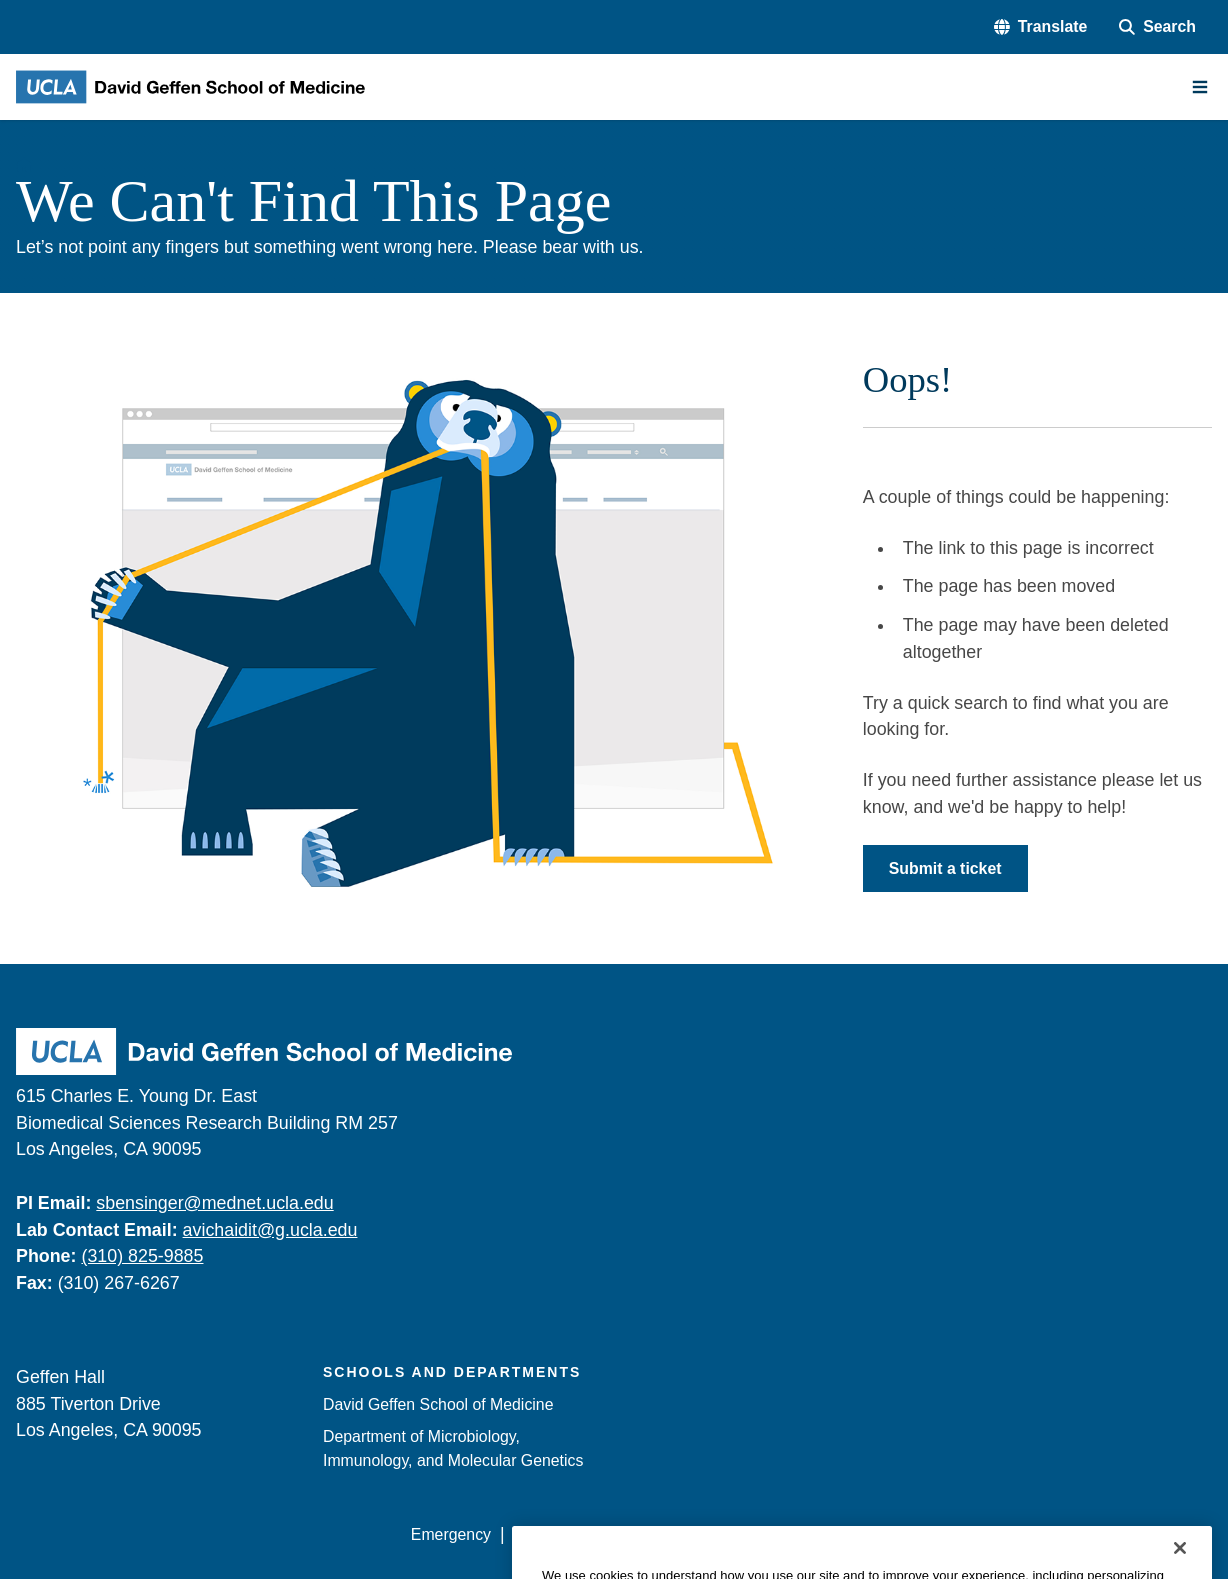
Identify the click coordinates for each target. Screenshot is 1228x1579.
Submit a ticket (945, 868)
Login (1024, 1534)
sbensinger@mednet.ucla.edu (214, 1203)
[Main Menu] (1200, 87)
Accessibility (556, 1534)
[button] (1040, 27)
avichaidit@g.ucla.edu (270, 1230)
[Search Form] (1157, 27)
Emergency (451, 1534)
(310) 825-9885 (142, 1256)
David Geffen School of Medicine (438, 1404)
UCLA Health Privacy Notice (885, 1534)
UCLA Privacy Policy (693, 1534)
